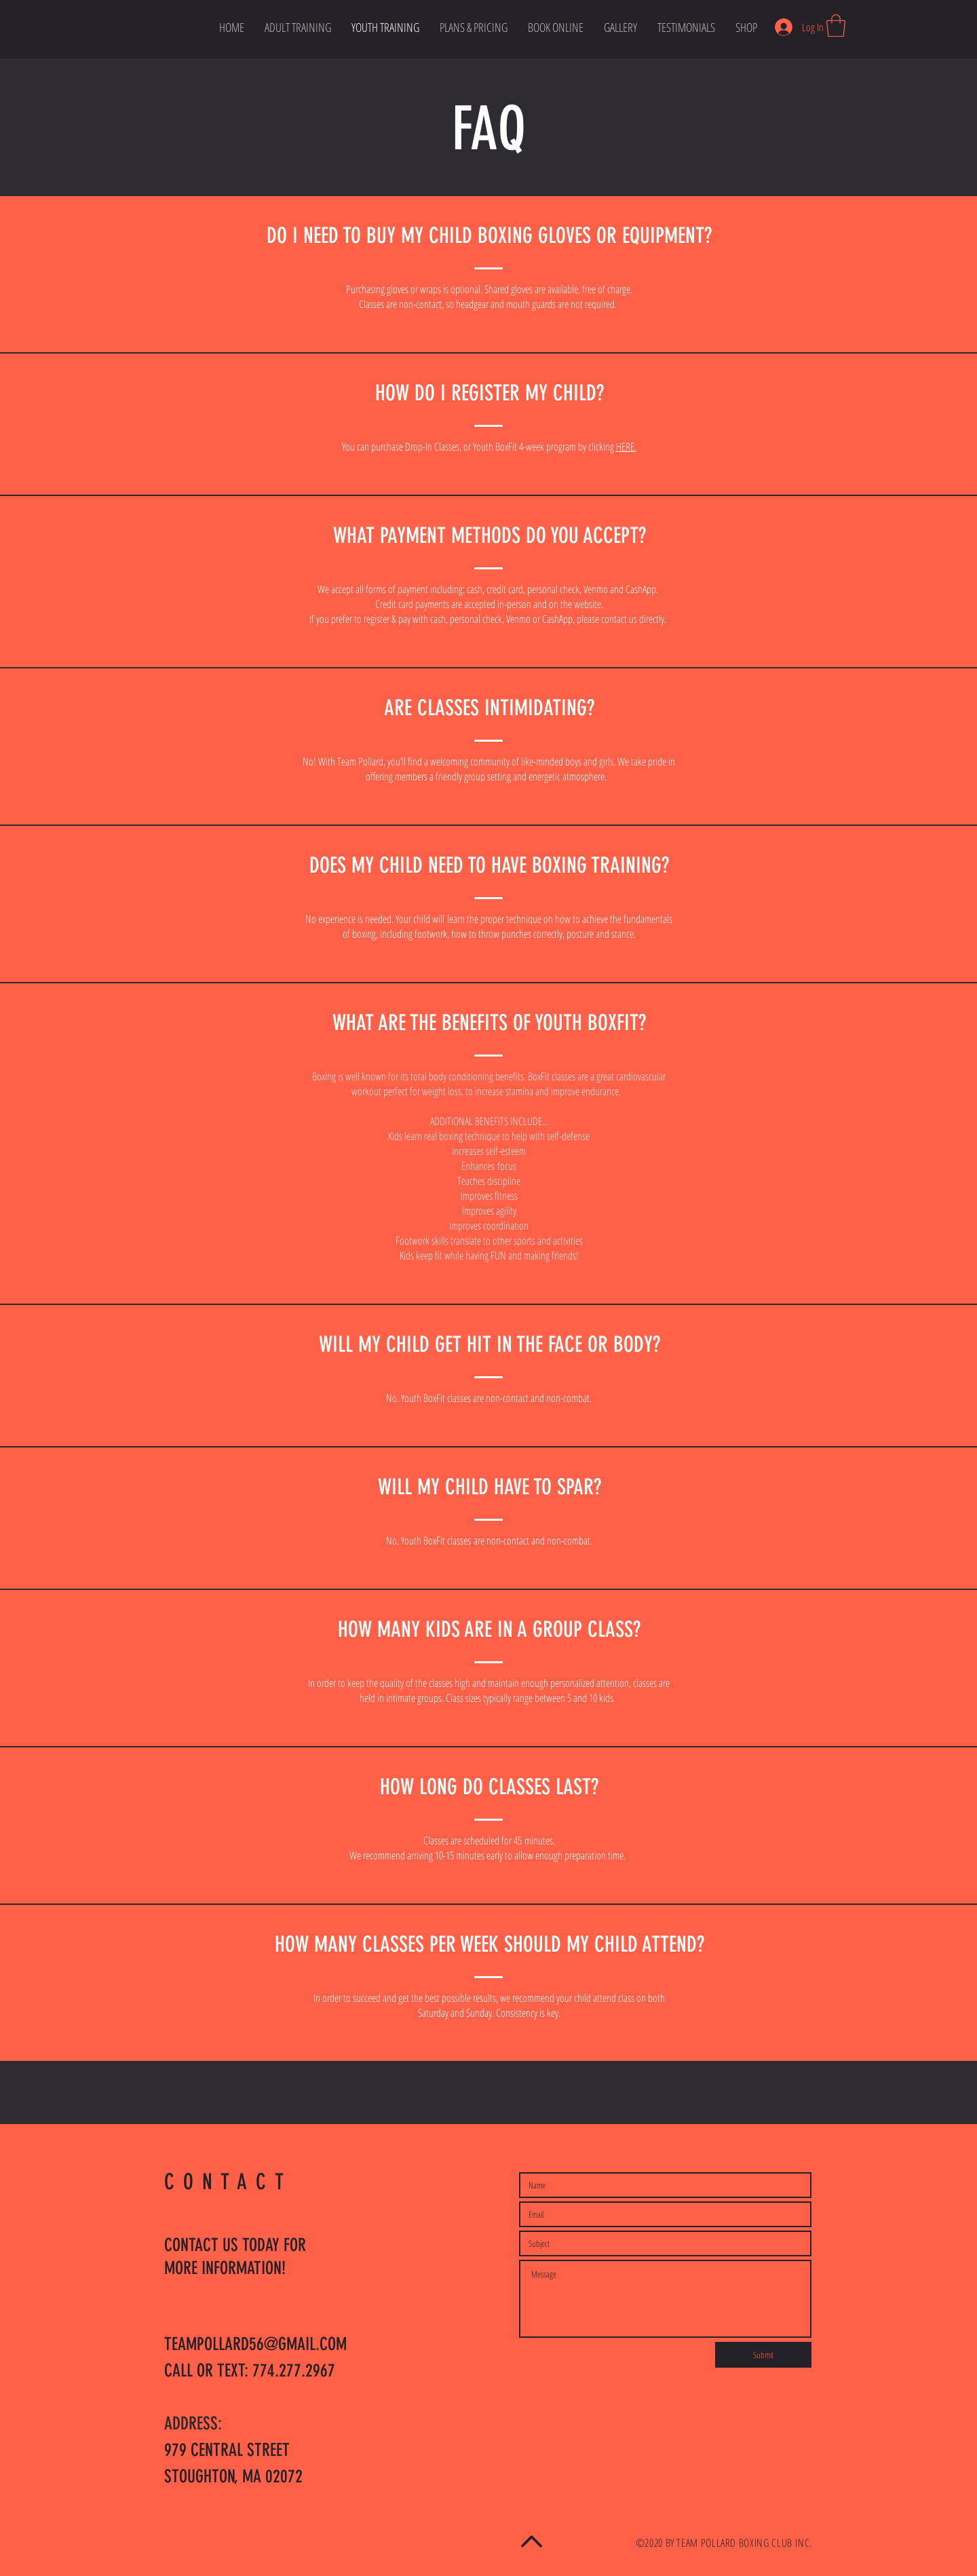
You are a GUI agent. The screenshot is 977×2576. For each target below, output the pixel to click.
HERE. (626, 446)
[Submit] (763, 2355)
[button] (835, 25)
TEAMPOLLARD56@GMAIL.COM (255, 2344)
